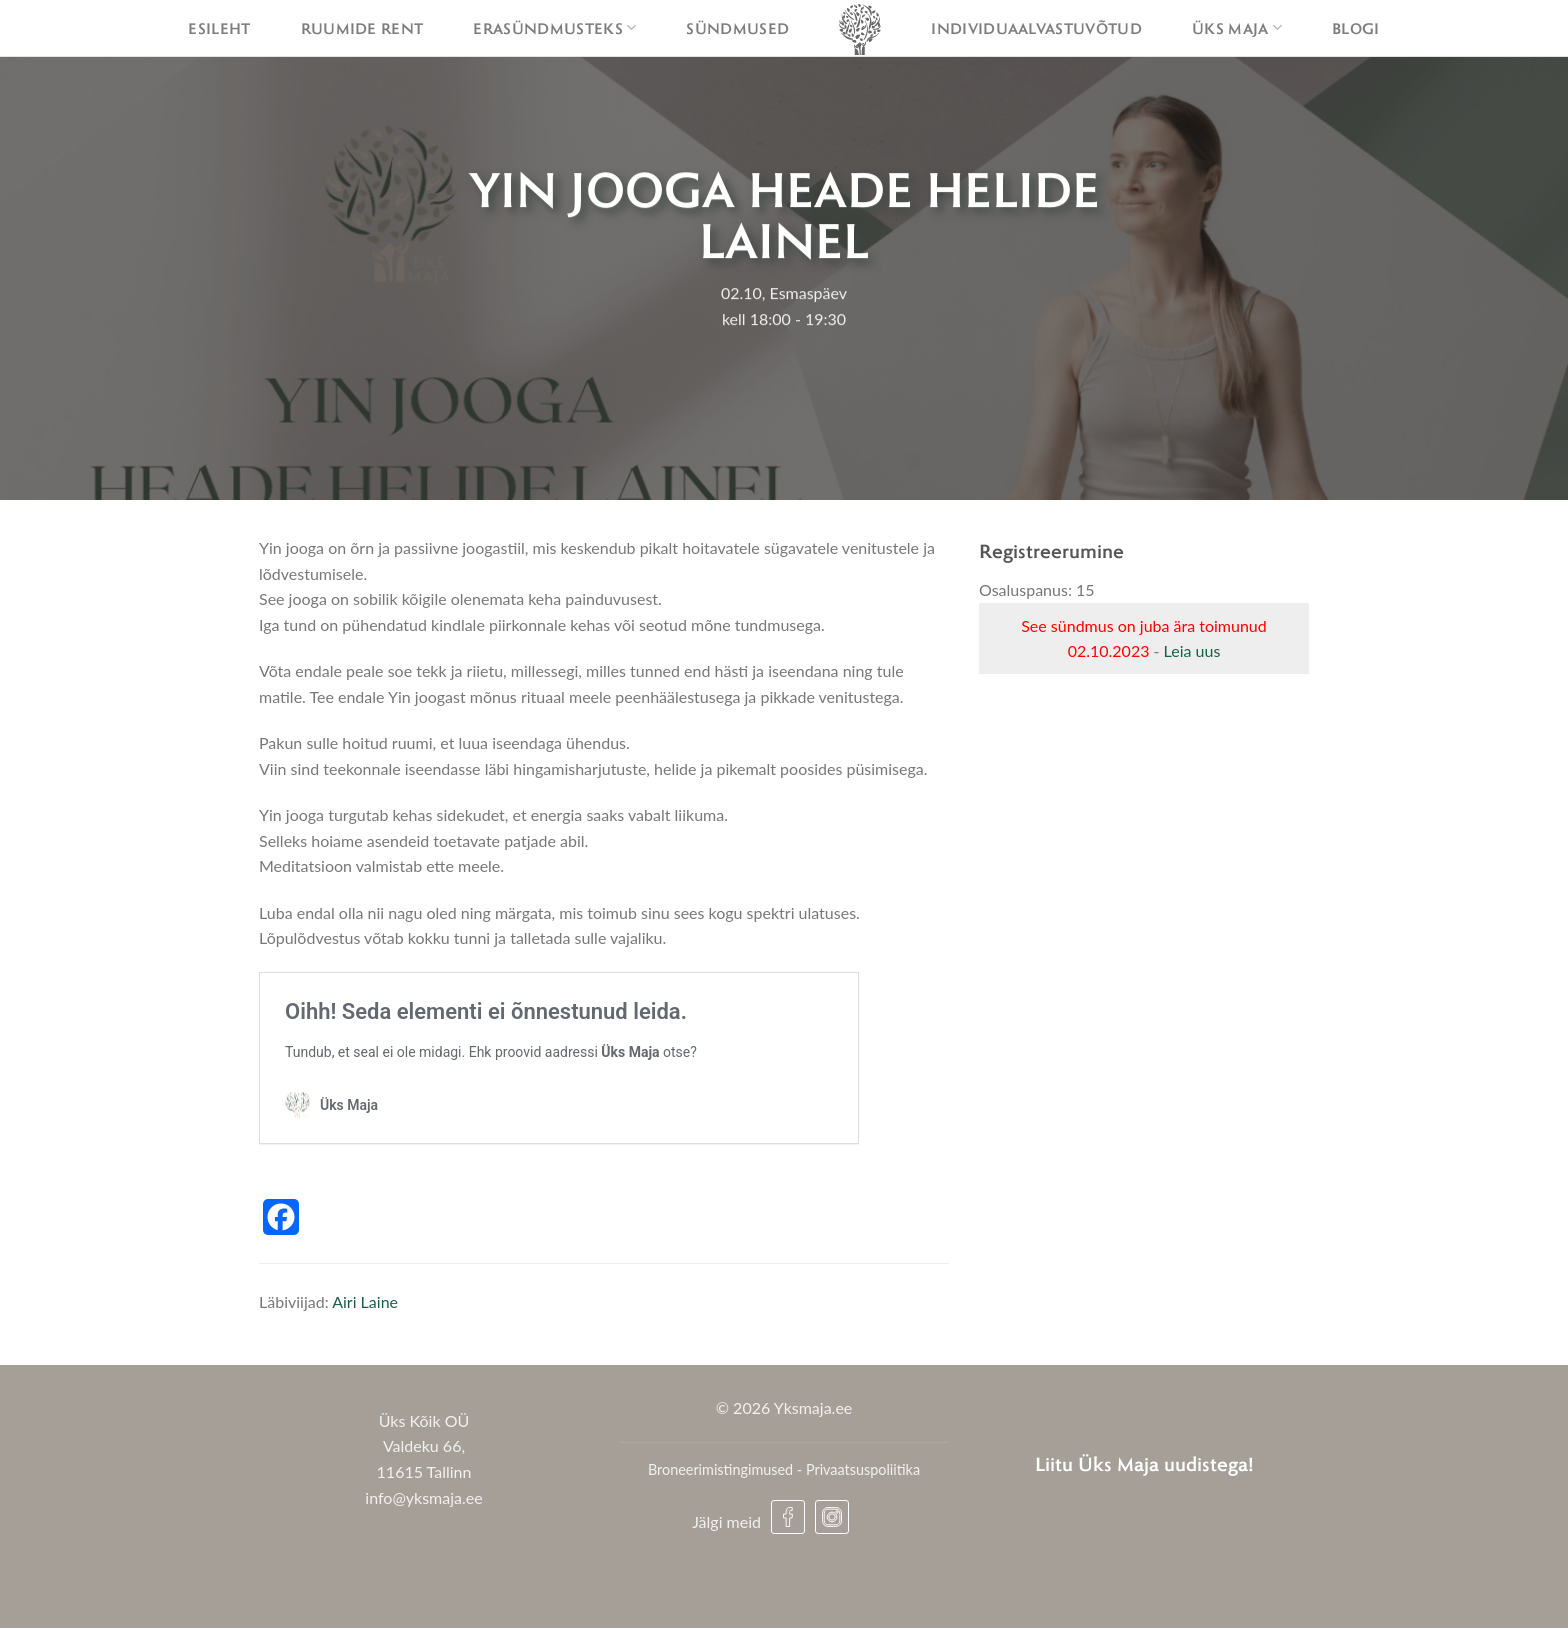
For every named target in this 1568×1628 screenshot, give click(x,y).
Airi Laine (365, 1301)
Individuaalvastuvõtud (1036, 28)
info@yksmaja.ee (423, 1497)
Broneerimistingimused (720, 1469)
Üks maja (1237, 28)
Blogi (1356, 28)
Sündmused (737, 28)
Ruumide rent (362, 28)
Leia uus (1192, 650)
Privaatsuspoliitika (863, 1469)
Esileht (219, 28)
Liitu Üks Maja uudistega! (1144, 1463)
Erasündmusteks (554, 28)
